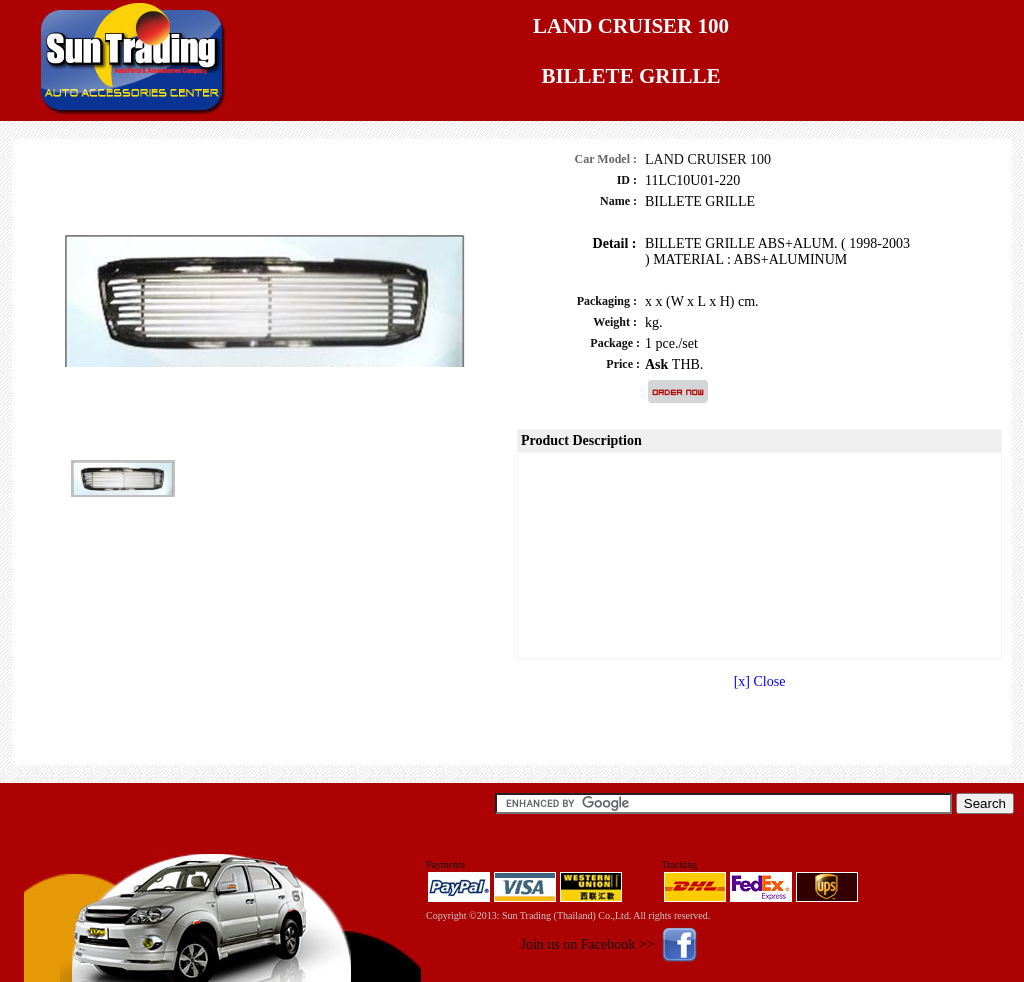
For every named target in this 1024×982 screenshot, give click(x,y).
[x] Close (760, 681)
